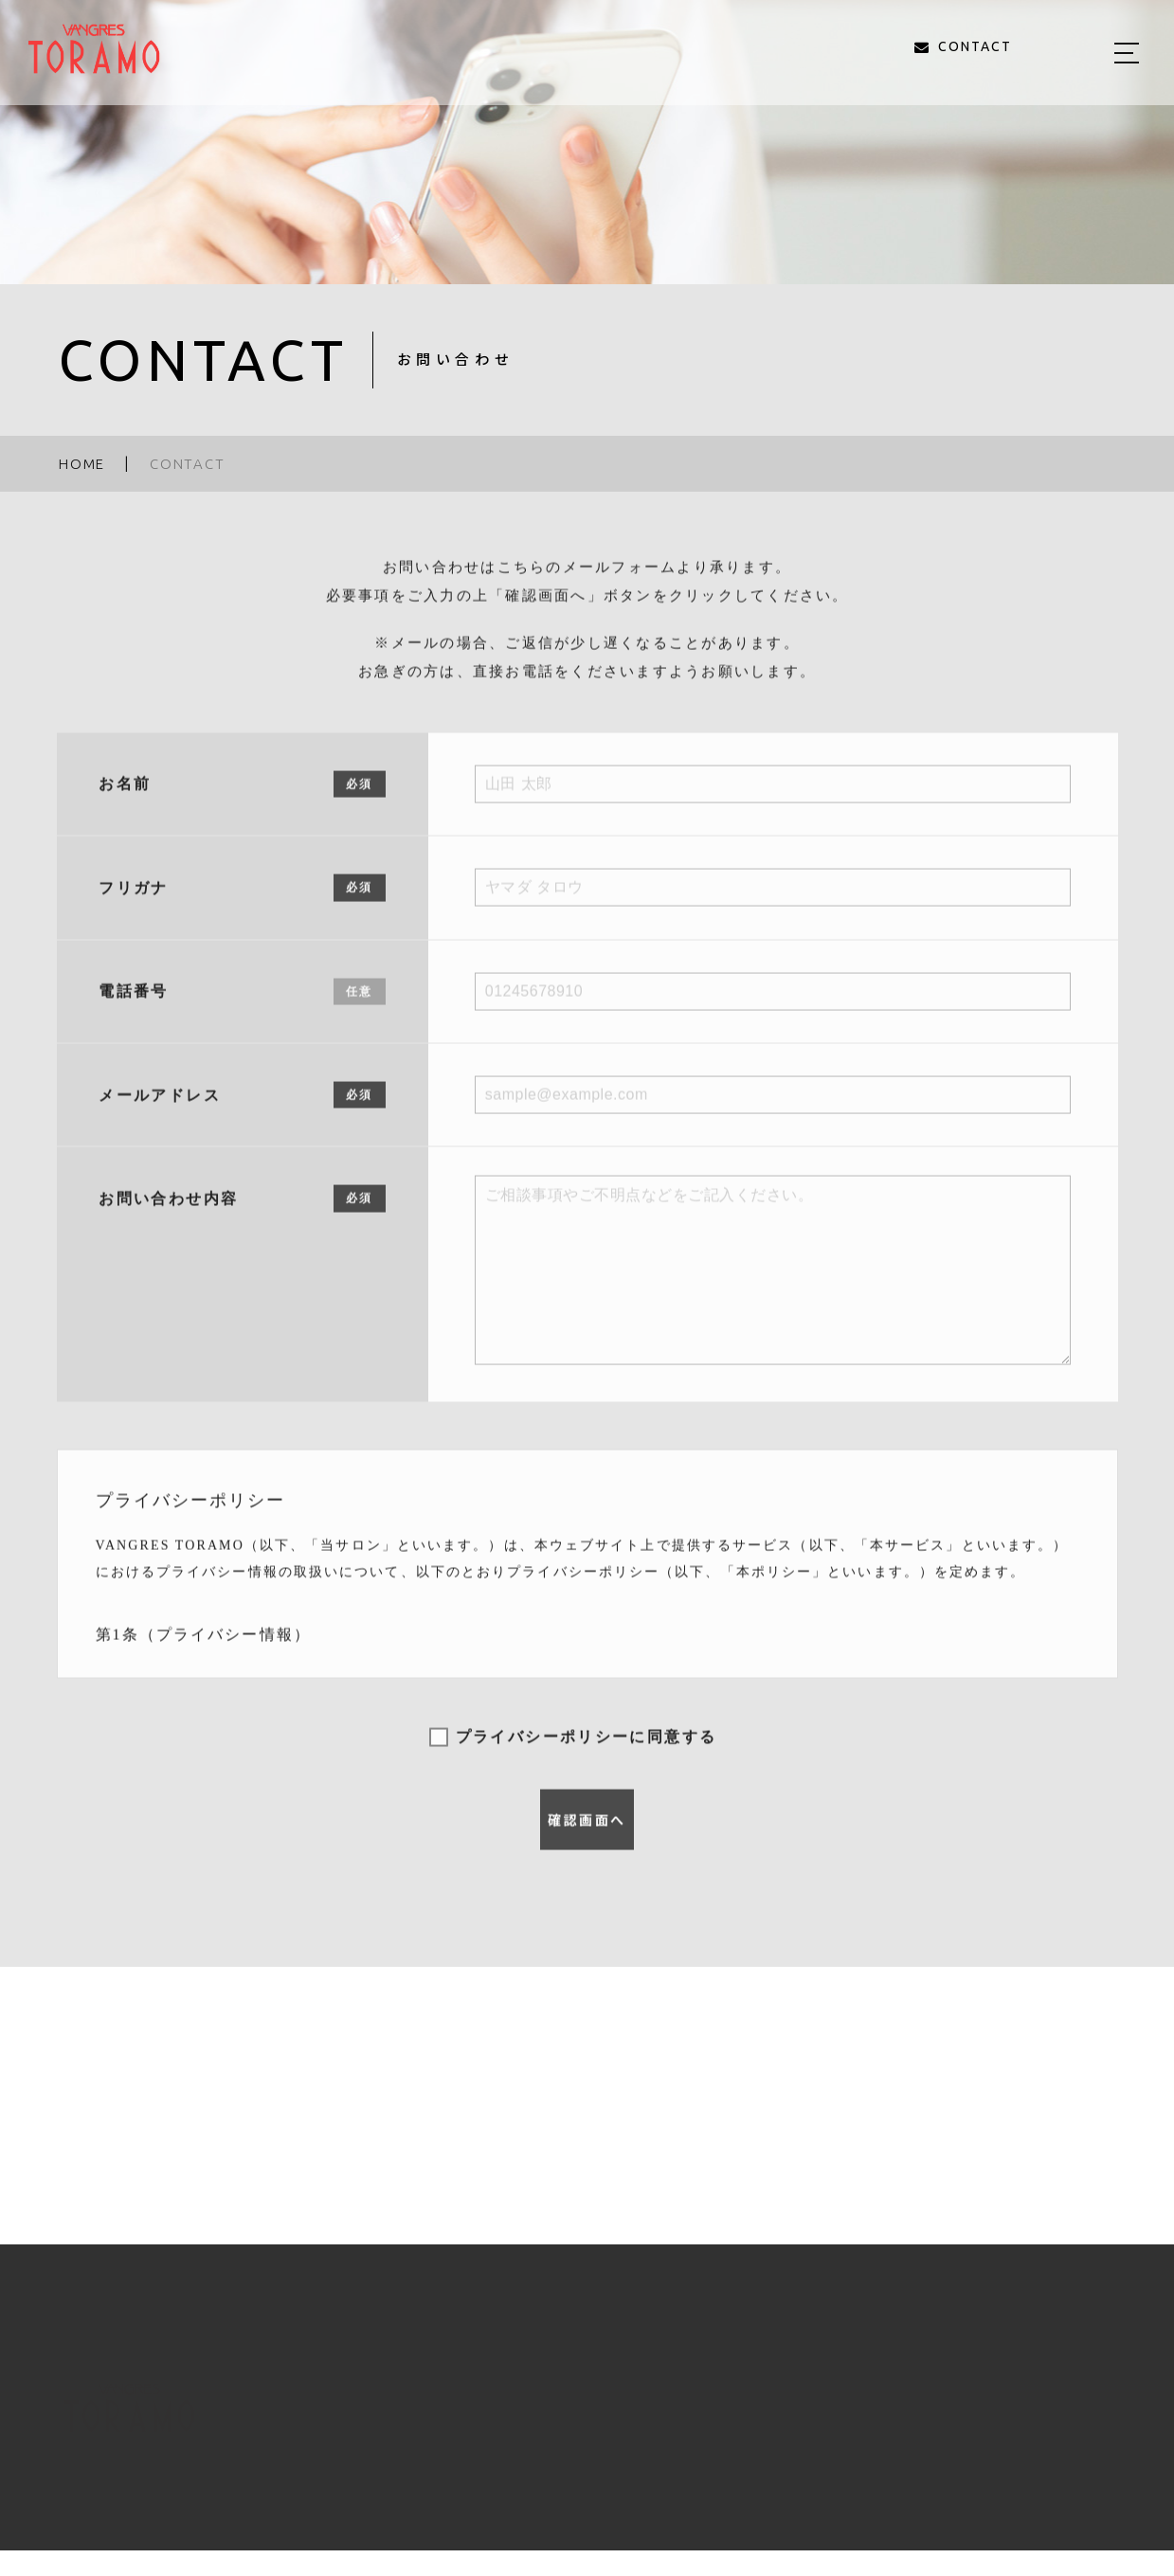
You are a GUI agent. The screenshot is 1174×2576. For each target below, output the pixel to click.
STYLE (719, 2420)
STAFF (799, 2420)
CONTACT (1061, 2420)
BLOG (877, 2420)
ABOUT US (546, 2420)
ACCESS (960, 2420)
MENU (640, 2420)
